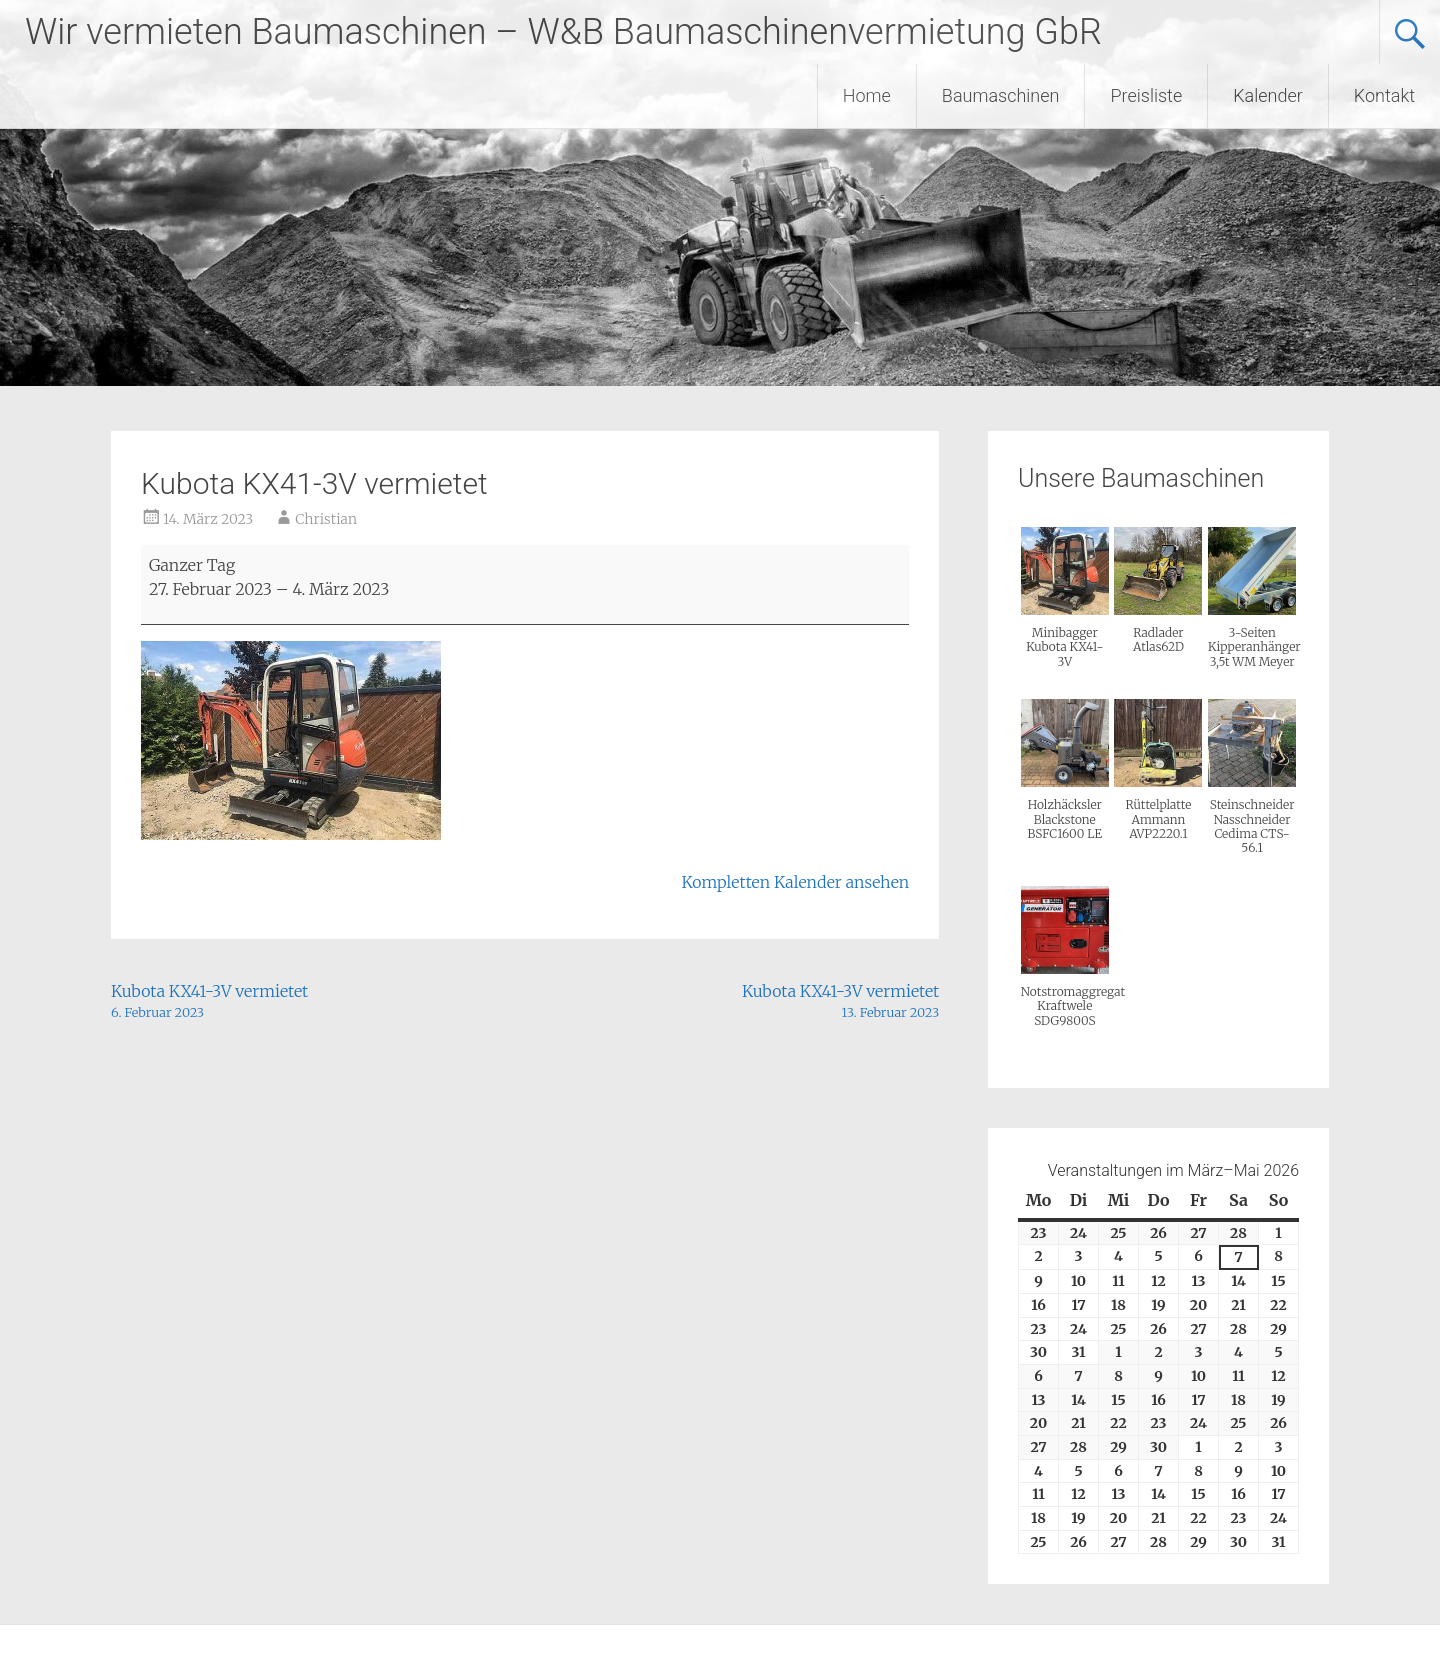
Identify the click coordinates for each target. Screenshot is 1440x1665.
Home (867, 95)
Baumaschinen (1001, 95)
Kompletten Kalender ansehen (796, 882)
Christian (326, 519)
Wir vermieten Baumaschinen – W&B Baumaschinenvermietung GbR (563, 32)
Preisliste (1146, 95)
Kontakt (1384, 95)
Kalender (1268, 95)
